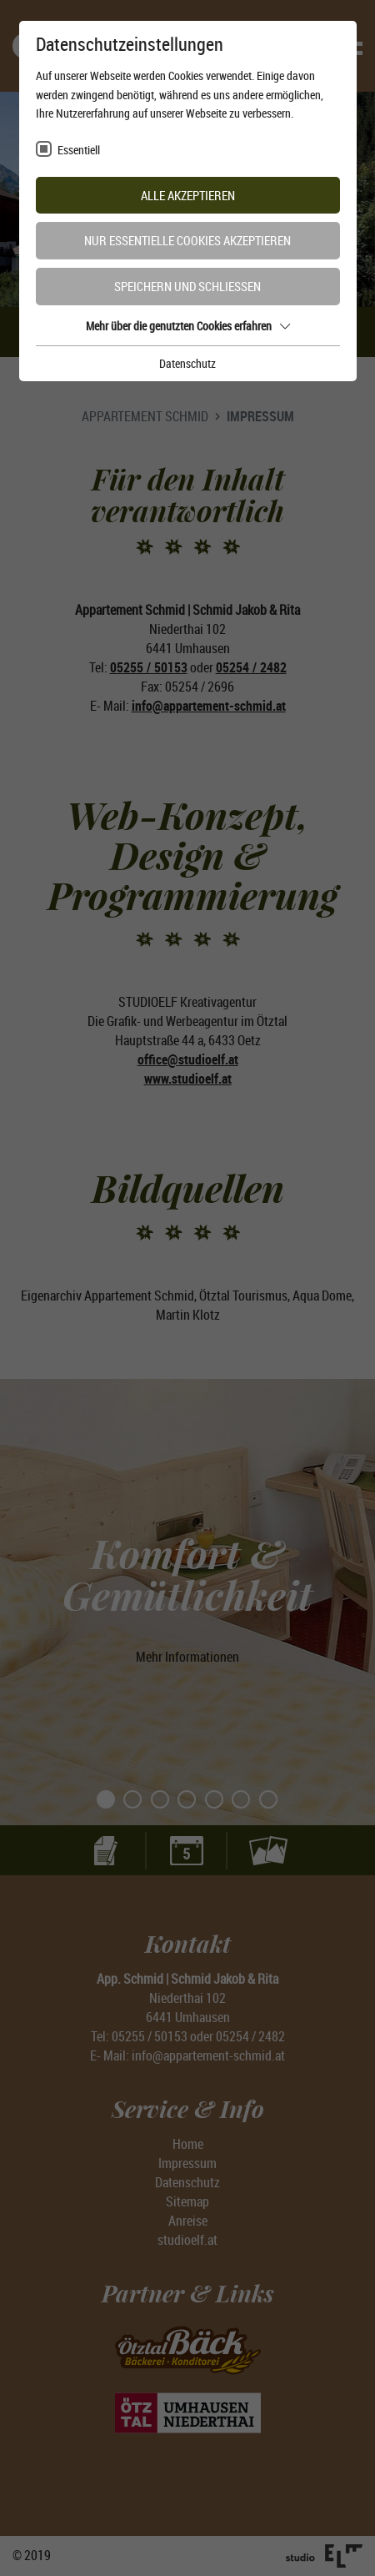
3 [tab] (200, 282)
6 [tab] (241, 1800)
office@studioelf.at (188, 1059)
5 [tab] (215, 1800)
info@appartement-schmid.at (209, 706)
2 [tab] (174, 282)
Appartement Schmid (145, 416)
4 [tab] (228, 282)
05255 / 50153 (149, 667)
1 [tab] (146, 282)
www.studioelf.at (188, 1078)
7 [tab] (269, 1800)
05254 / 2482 (251, 667)
